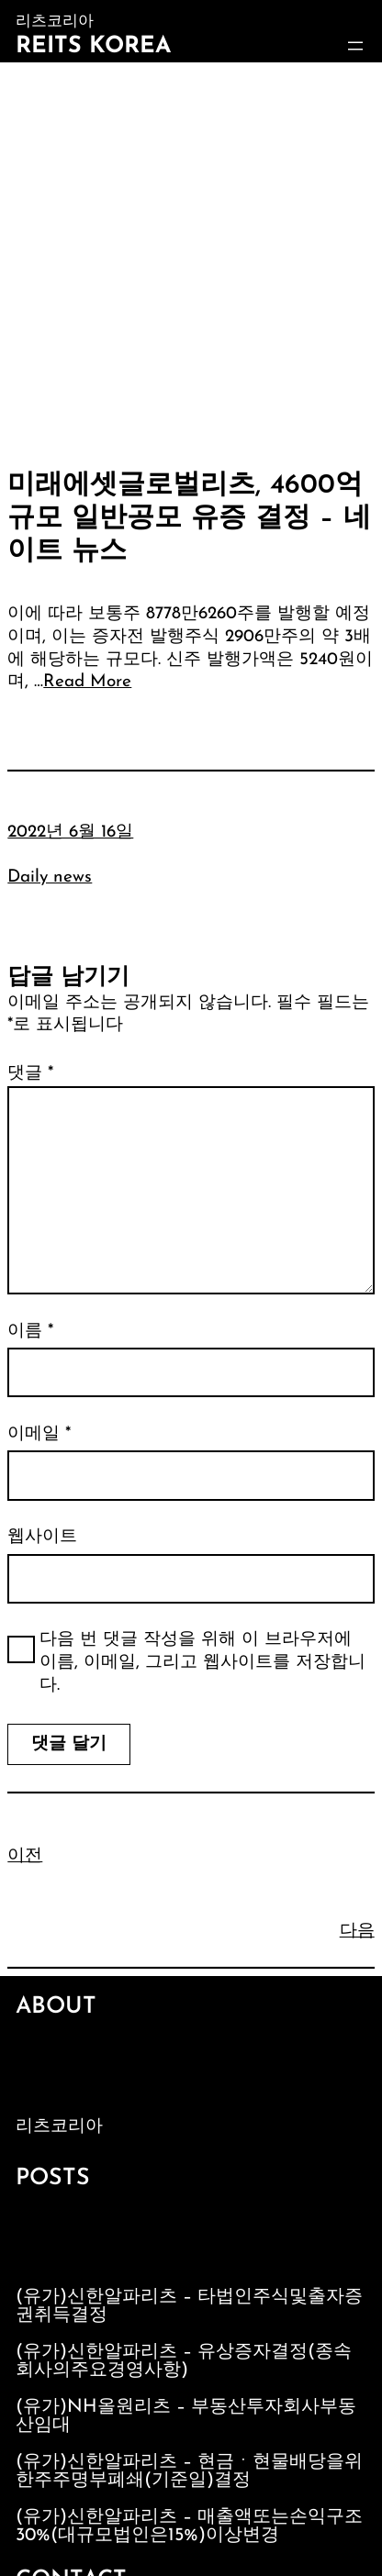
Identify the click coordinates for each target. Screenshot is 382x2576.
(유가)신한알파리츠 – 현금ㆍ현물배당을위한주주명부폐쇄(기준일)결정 (189, 2471)
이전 (24, 1856)
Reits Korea (93, 46)
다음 (357, 1931)
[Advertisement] (191, 262)
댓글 (30, 1074)
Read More (87, 682)
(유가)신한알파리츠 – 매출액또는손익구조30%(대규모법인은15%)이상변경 (189, 2526)
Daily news (49, 877)
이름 (30, 1331)
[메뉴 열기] (355, 46)
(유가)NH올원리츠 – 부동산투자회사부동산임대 (186, 2416)
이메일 (39, 1434)
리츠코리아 (59, 2127)
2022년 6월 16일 (70, 832)
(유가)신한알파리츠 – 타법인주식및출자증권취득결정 (189, 2306)
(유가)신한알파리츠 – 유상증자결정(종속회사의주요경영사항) (184, 2361)
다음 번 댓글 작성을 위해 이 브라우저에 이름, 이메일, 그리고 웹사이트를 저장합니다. (202, 1662)
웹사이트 (42, 1537)
